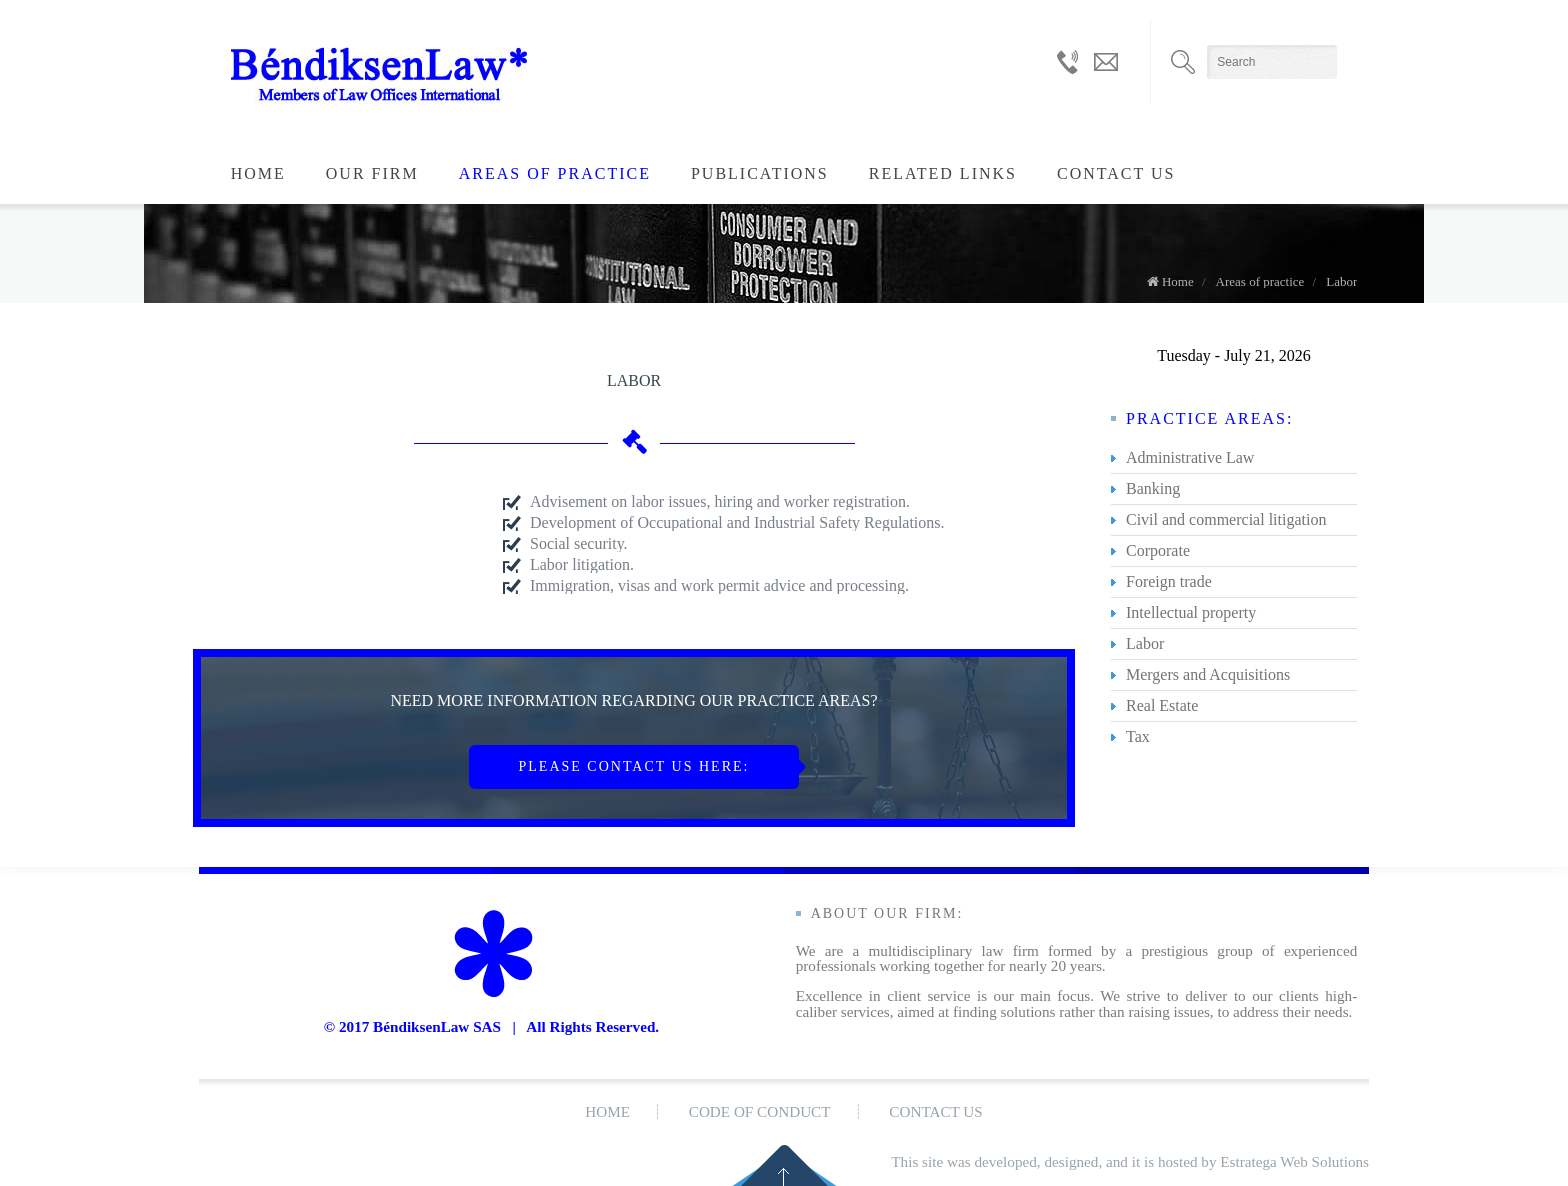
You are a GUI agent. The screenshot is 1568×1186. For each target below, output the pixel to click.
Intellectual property (1191, 612)
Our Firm (372, 173)
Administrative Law (1190, 457)
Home (258, 173)
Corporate (1158, 550)
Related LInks (943, 173)
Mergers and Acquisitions (1208, 674)
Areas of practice (555, 173)
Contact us (1116, 173)
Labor (1341, 281)
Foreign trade (1169, 581)
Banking (1153, 488)
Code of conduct (760, 1111)
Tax (1138, 736)
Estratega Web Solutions (1294, 1161)
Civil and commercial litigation (1226, 519)
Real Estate (1162, 705)
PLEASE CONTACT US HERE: (634, 766)
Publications (760, 173)
